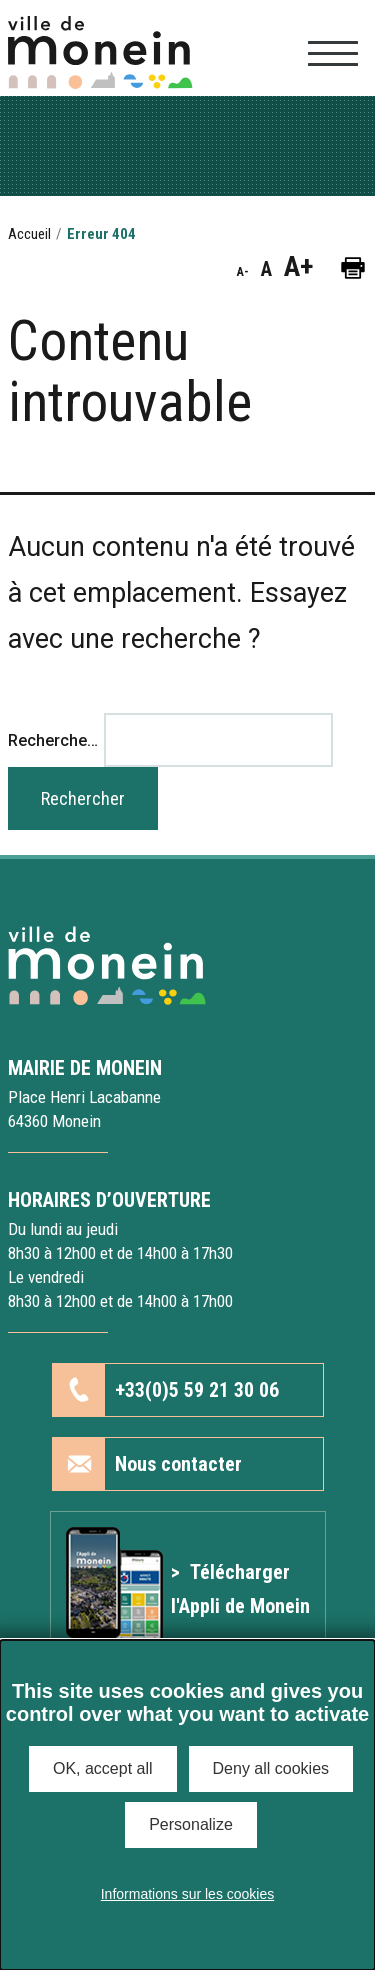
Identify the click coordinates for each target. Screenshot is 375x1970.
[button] (353, 266)
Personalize (191, 1824)
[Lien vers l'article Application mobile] (188, 1589)
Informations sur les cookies (188, 1894)
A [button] (266, 269)
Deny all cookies (271, 1768)
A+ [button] (298, 267)
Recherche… (53, 740)
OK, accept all (103, 1768)
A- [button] (243, 272)
